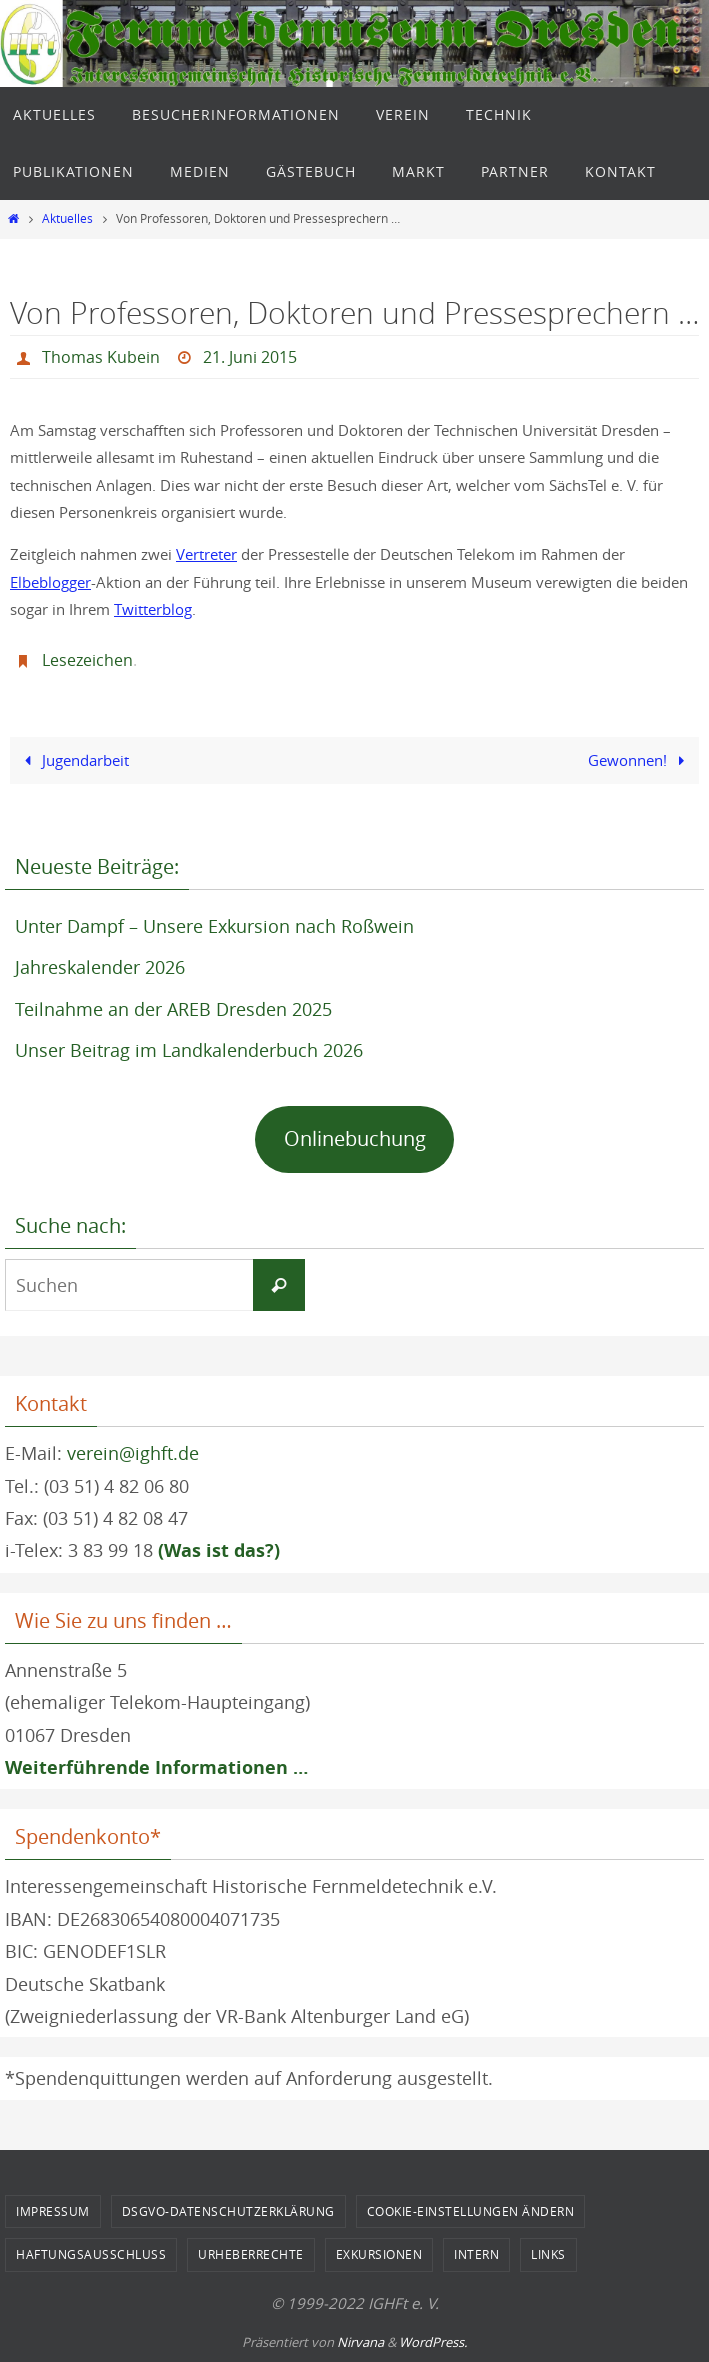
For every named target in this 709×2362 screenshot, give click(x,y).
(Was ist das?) (219, 1550)
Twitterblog (153, 609)
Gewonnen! (640, 760)
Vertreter (206, 554)
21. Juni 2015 (250, 357)
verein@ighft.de (133, 1453)
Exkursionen (379, 2254)
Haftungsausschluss (91, 2254)
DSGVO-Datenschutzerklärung (228, 2211)
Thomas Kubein (101, 357)
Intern (476, 2254)
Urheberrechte (251, 2254)
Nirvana (360, 2342)
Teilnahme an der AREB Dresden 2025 (173, 1009)
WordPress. (433, 2342)
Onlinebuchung (355, 1138)
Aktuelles (67, 218)
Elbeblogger (50, 582)
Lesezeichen (87, 660)
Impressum (53, 2211)
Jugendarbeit (73, 760)
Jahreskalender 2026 (100, 967)
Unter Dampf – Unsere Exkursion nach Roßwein (214, 926)
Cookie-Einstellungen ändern (471, 2211)
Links (548, 2254)
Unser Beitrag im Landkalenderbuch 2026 (189, 1050)
